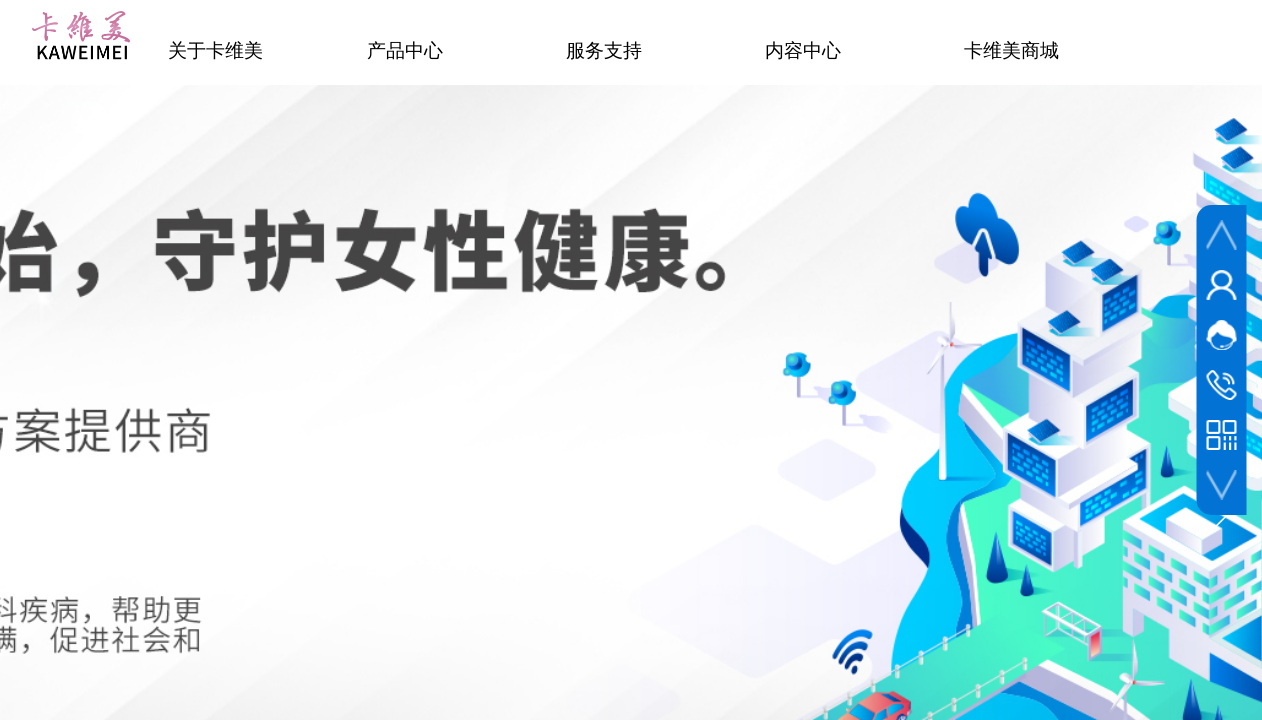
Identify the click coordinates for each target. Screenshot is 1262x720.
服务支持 (604, 50)
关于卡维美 (215, 50)
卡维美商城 (1011, 50)
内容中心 (803, 50)
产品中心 (405, 50)
